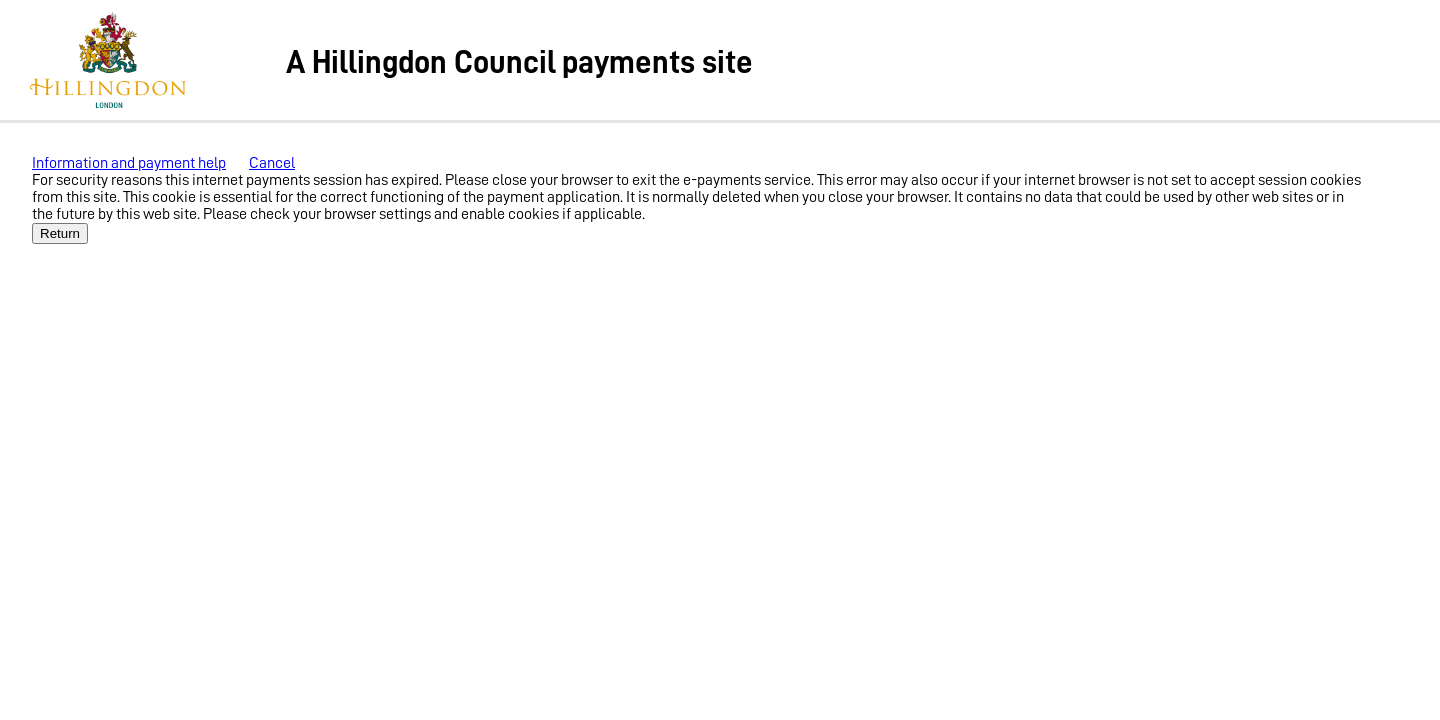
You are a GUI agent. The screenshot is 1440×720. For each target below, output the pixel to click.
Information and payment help (129, 163)
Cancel (272, 163)
